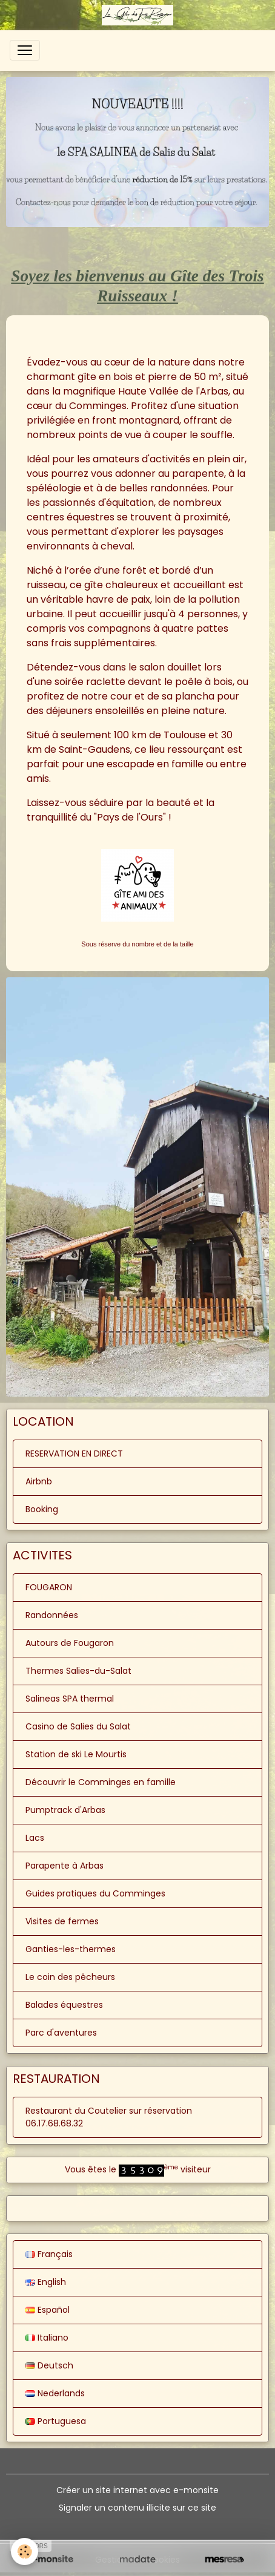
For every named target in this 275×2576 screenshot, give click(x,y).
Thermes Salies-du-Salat (78, 1671)
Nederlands (55, 2393)
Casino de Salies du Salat (78, 1726)
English (45, 2282)
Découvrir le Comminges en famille (100, 1782)
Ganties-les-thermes (70, 1949)
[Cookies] (24, 2551)
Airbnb (38, 1481)
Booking (41, 1509)
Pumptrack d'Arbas (65, 1810)
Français (49, 2254)
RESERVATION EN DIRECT (74, 1453)
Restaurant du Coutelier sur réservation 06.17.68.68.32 (108, 2117)
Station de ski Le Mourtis (76, 1754)
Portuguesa (55, 2421)
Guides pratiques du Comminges (95, 1893)
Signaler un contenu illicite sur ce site (137, 2508)
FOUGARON (48, 1587)
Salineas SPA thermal (69, 1699)
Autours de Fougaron (69, 1643)
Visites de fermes (62, 1921)
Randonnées (51, 1615)
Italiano (46, 2338)
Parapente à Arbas (64, 1866)
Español (47, 2310)
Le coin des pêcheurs (70, 1977)
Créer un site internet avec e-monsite (137, 2490)
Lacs (34, 1838)
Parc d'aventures (61, 2033)
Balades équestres (64, 2005)
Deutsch (49, 2365)
